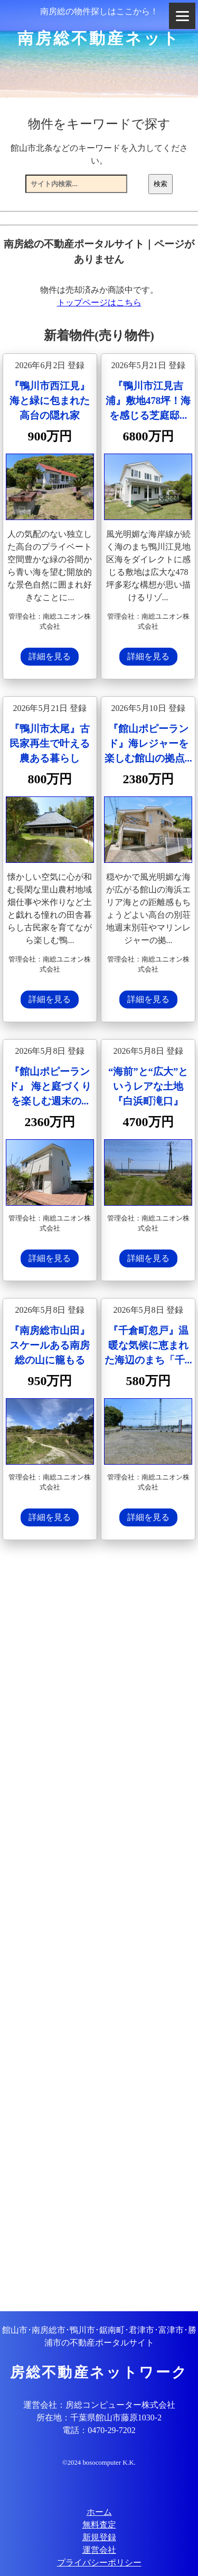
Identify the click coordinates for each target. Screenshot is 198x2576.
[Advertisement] (99, 1927)
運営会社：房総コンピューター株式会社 (99, 2404)
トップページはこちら (99, 302)
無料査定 (99, 2524)
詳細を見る (50, 656)
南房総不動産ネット (99, 38)
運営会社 (99, 2549)
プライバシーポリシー (99, 2562)
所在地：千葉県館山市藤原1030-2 (99, 2417)
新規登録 (99, 2537)
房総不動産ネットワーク (99, 2372)
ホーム (99, 2511)
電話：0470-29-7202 (99, 2430)
